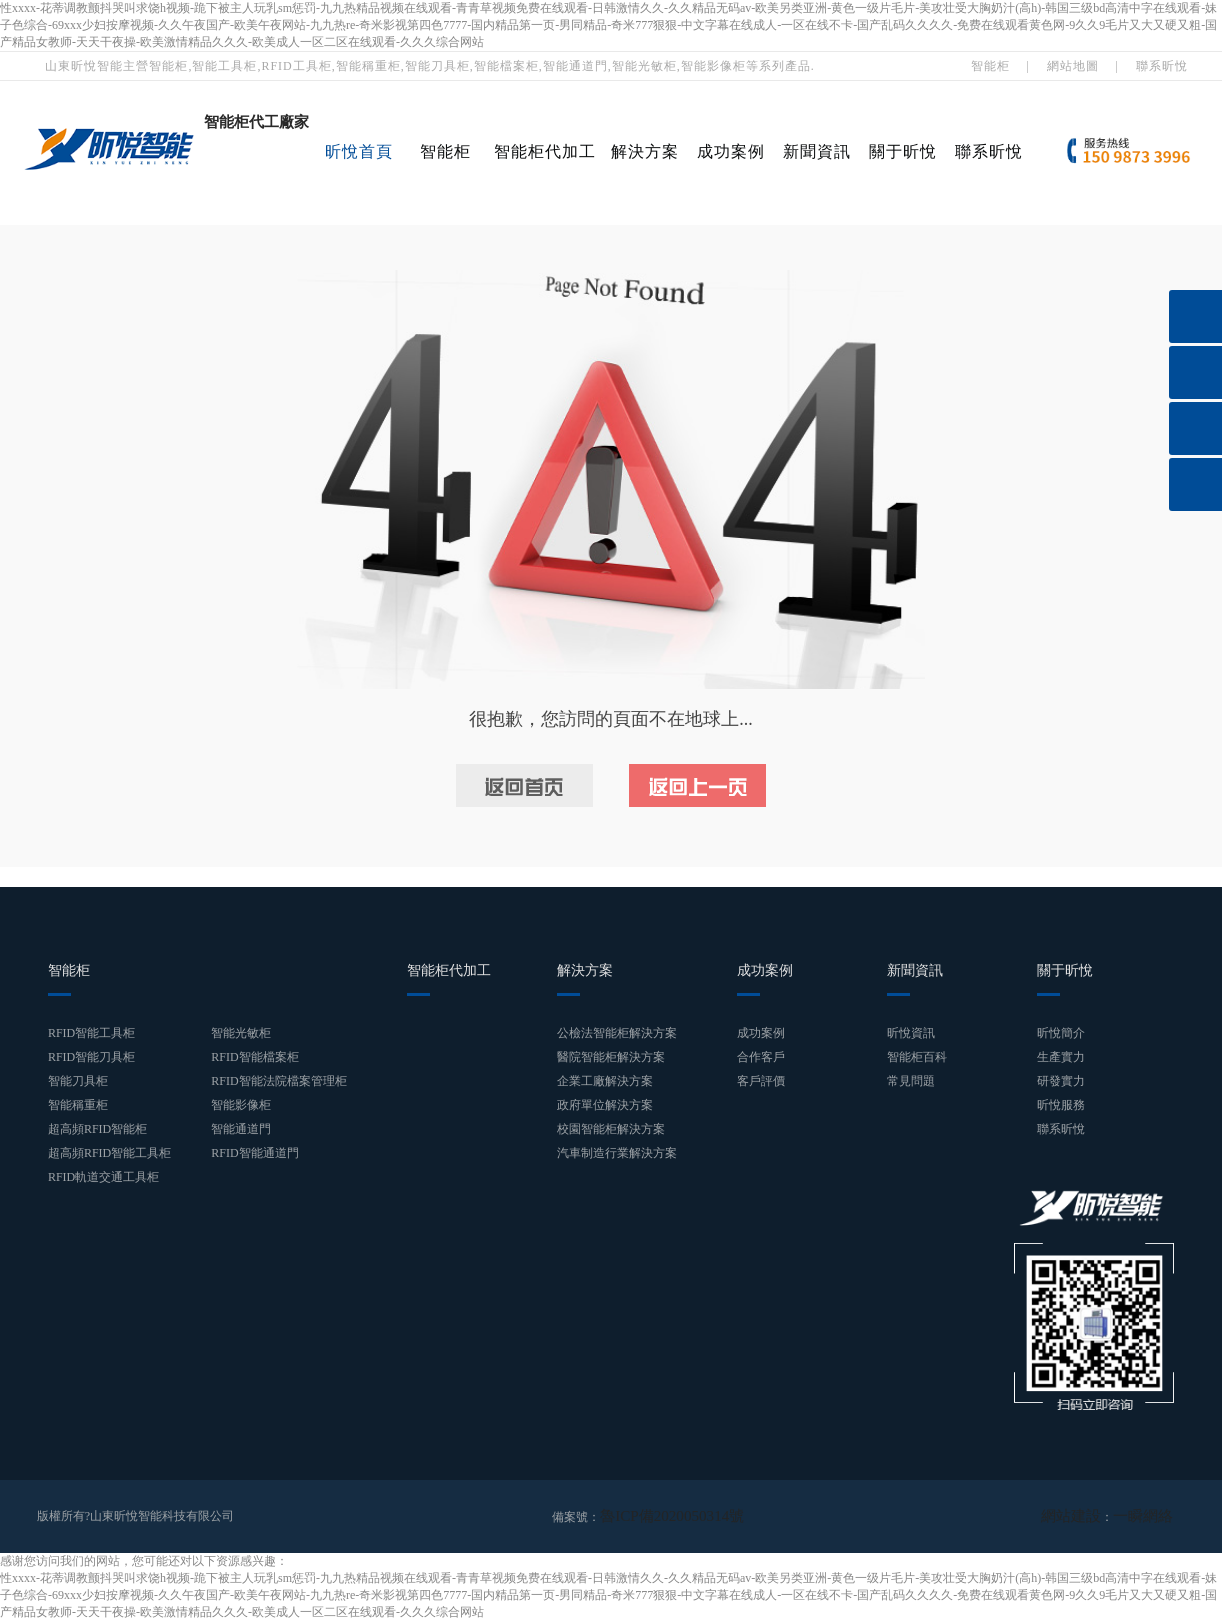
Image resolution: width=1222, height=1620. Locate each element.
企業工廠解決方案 (605, 1081)
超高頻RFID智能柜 (97, 1129)
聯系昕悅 (1162, 66)
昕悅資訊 (911, 1033)
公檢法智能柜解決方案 (617, 1033)
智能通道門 (241, 1129)
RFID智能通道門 (254, 1153)
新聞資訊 (817, 151)
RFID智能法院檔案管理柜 (278, 1081)
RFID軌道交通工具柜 (103, 1177)
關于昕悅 (903, 151)
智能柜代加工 (545, 151)
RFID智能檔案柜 (254, 1057)
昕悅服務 (1061, 1105)
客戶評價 (761, 1081)
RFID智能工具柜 (91, 1033)
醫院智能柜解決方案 (611, 1057)
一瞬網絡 (1149, 1516)
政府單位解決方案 (605, 1105)
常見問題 (911, 1081)
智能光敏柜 (241, 1033)
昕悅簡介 (1061, 1033)
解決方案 (645, 151)
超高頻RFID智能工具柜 (109, 1153)
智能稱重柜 (78, 1105)
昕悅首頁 (359, 151)
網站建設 (1089, 1516)
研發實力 (1061, 1081)
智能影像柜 (241, 1105)
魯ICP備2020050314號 (657, 1516)
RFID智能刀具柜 (91, 1057)
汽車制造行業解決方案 (617, 1153)
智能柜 (990, 66)
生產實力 (1061, 1057)
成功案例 (731, 151)
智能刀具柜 (78, 1081)
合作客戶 (761, 1057)
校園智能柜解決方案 (611, 1129)
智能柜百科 (917, 1057)
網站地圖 (1073, 66)
